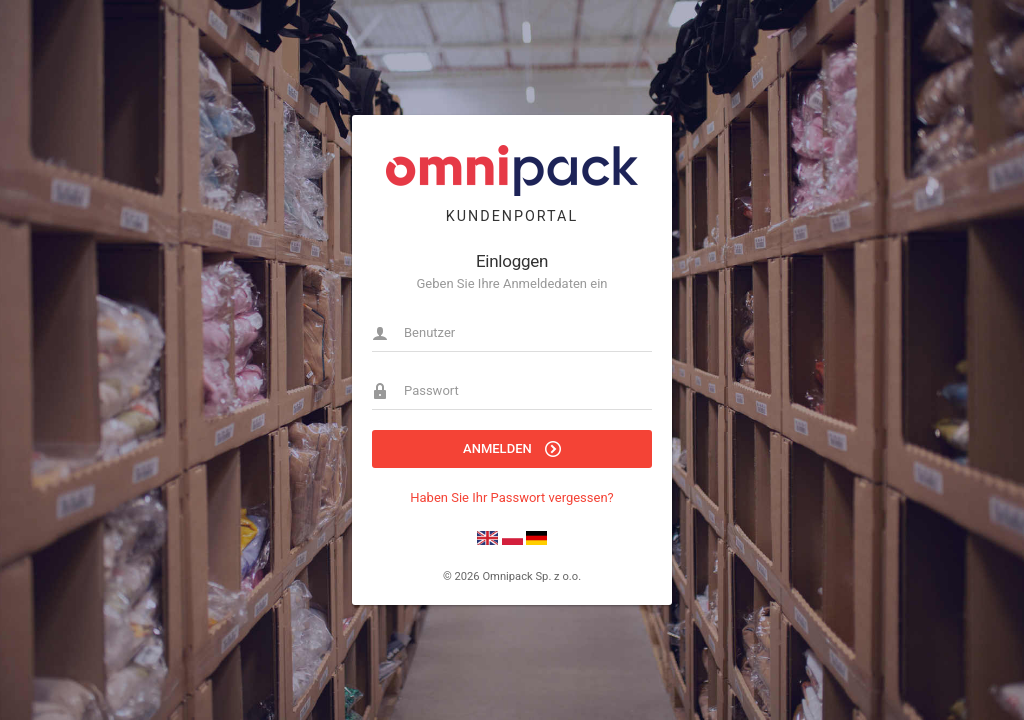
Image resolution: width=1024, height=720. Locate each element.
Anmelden (512, 449)
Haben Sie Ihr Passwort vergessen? (512, 497)
